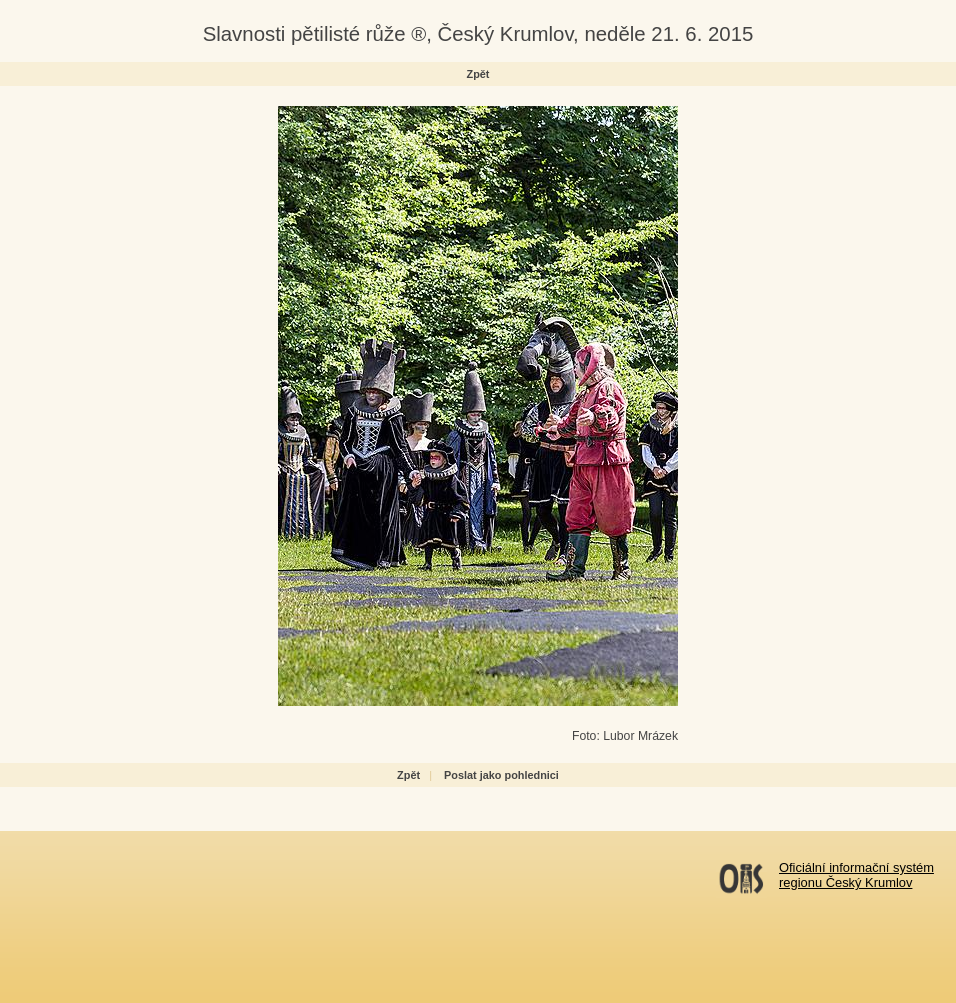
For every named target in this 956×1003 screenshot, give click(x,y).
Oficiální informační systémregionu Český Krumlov (856, 875)
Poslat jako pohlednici (501, 775)
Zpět (478, 74)
